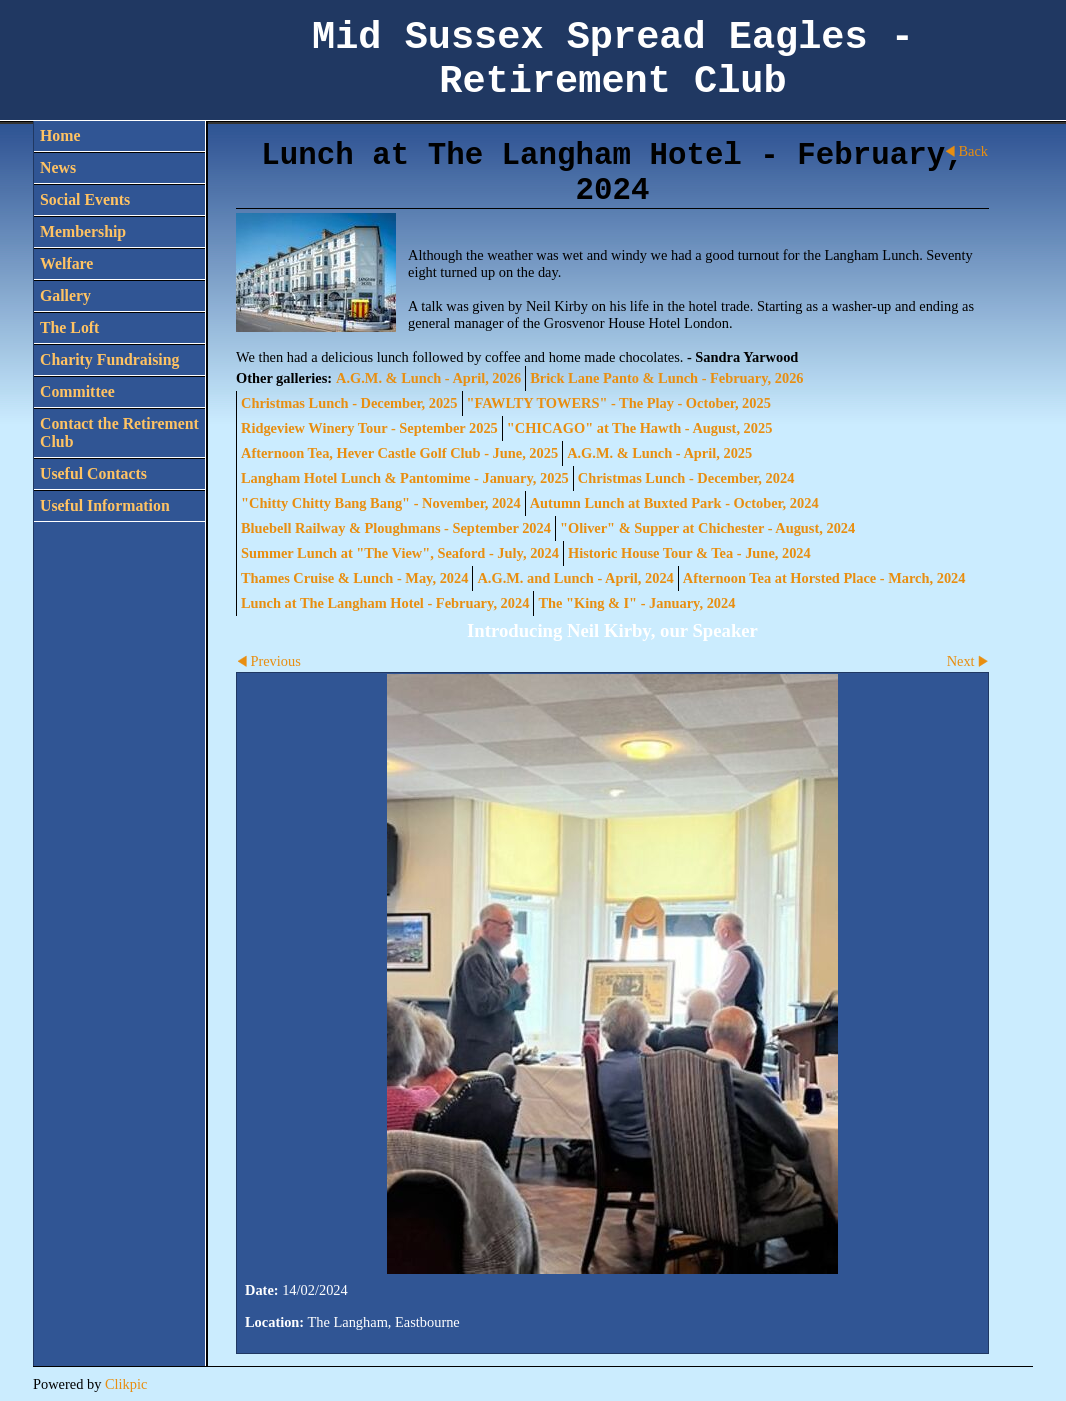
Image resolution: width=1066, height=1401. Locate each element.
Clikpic (126, 1384)
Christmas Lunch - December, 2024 (686, 478)
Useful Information (105, 505)
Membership (83, 231)
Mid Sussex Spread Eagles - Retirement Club (613, 60)
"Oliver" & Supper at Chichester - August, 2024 (707, 528)
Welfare (66, 263)
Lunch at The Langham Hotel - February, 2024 (385, 603)
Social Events (85, 199)
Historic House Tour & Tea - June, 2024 (689, 553)
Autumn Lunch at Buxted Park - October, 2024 (674, 503)
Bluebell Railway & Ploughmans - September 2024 (396, 528)
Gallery (65, 295)
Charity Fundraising (109, 359)
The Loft (69, 327)
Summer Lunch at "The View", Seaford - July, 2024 (400, 553)
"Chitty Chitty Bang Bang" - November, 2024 (381, 503)
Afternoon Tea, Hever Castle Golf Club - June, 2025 (399, 453)
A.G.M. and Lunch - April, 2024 (575, 578)
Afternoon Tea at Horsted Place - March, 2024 (824, 578)
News (58, 167)
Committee (77, 391)
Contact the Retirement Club (119, 432)
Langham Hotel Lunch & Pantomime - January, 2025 (405, 478)
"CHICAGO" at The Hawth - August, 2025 (640, 428)
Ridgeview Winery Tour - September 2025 (369, 428)
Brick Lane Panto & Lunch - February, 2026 (666, 378)
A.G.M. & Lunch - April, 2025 (659, 453)
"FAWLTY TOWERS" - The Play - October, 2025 (619, 403)
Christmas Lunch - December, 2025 (349, 403)
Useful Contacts (93, 473)
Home (60, 135)
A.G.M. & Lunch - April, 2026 (428, 378)
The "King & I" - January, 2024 (636, 603)
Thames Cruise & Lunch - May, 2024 (354, 578)
